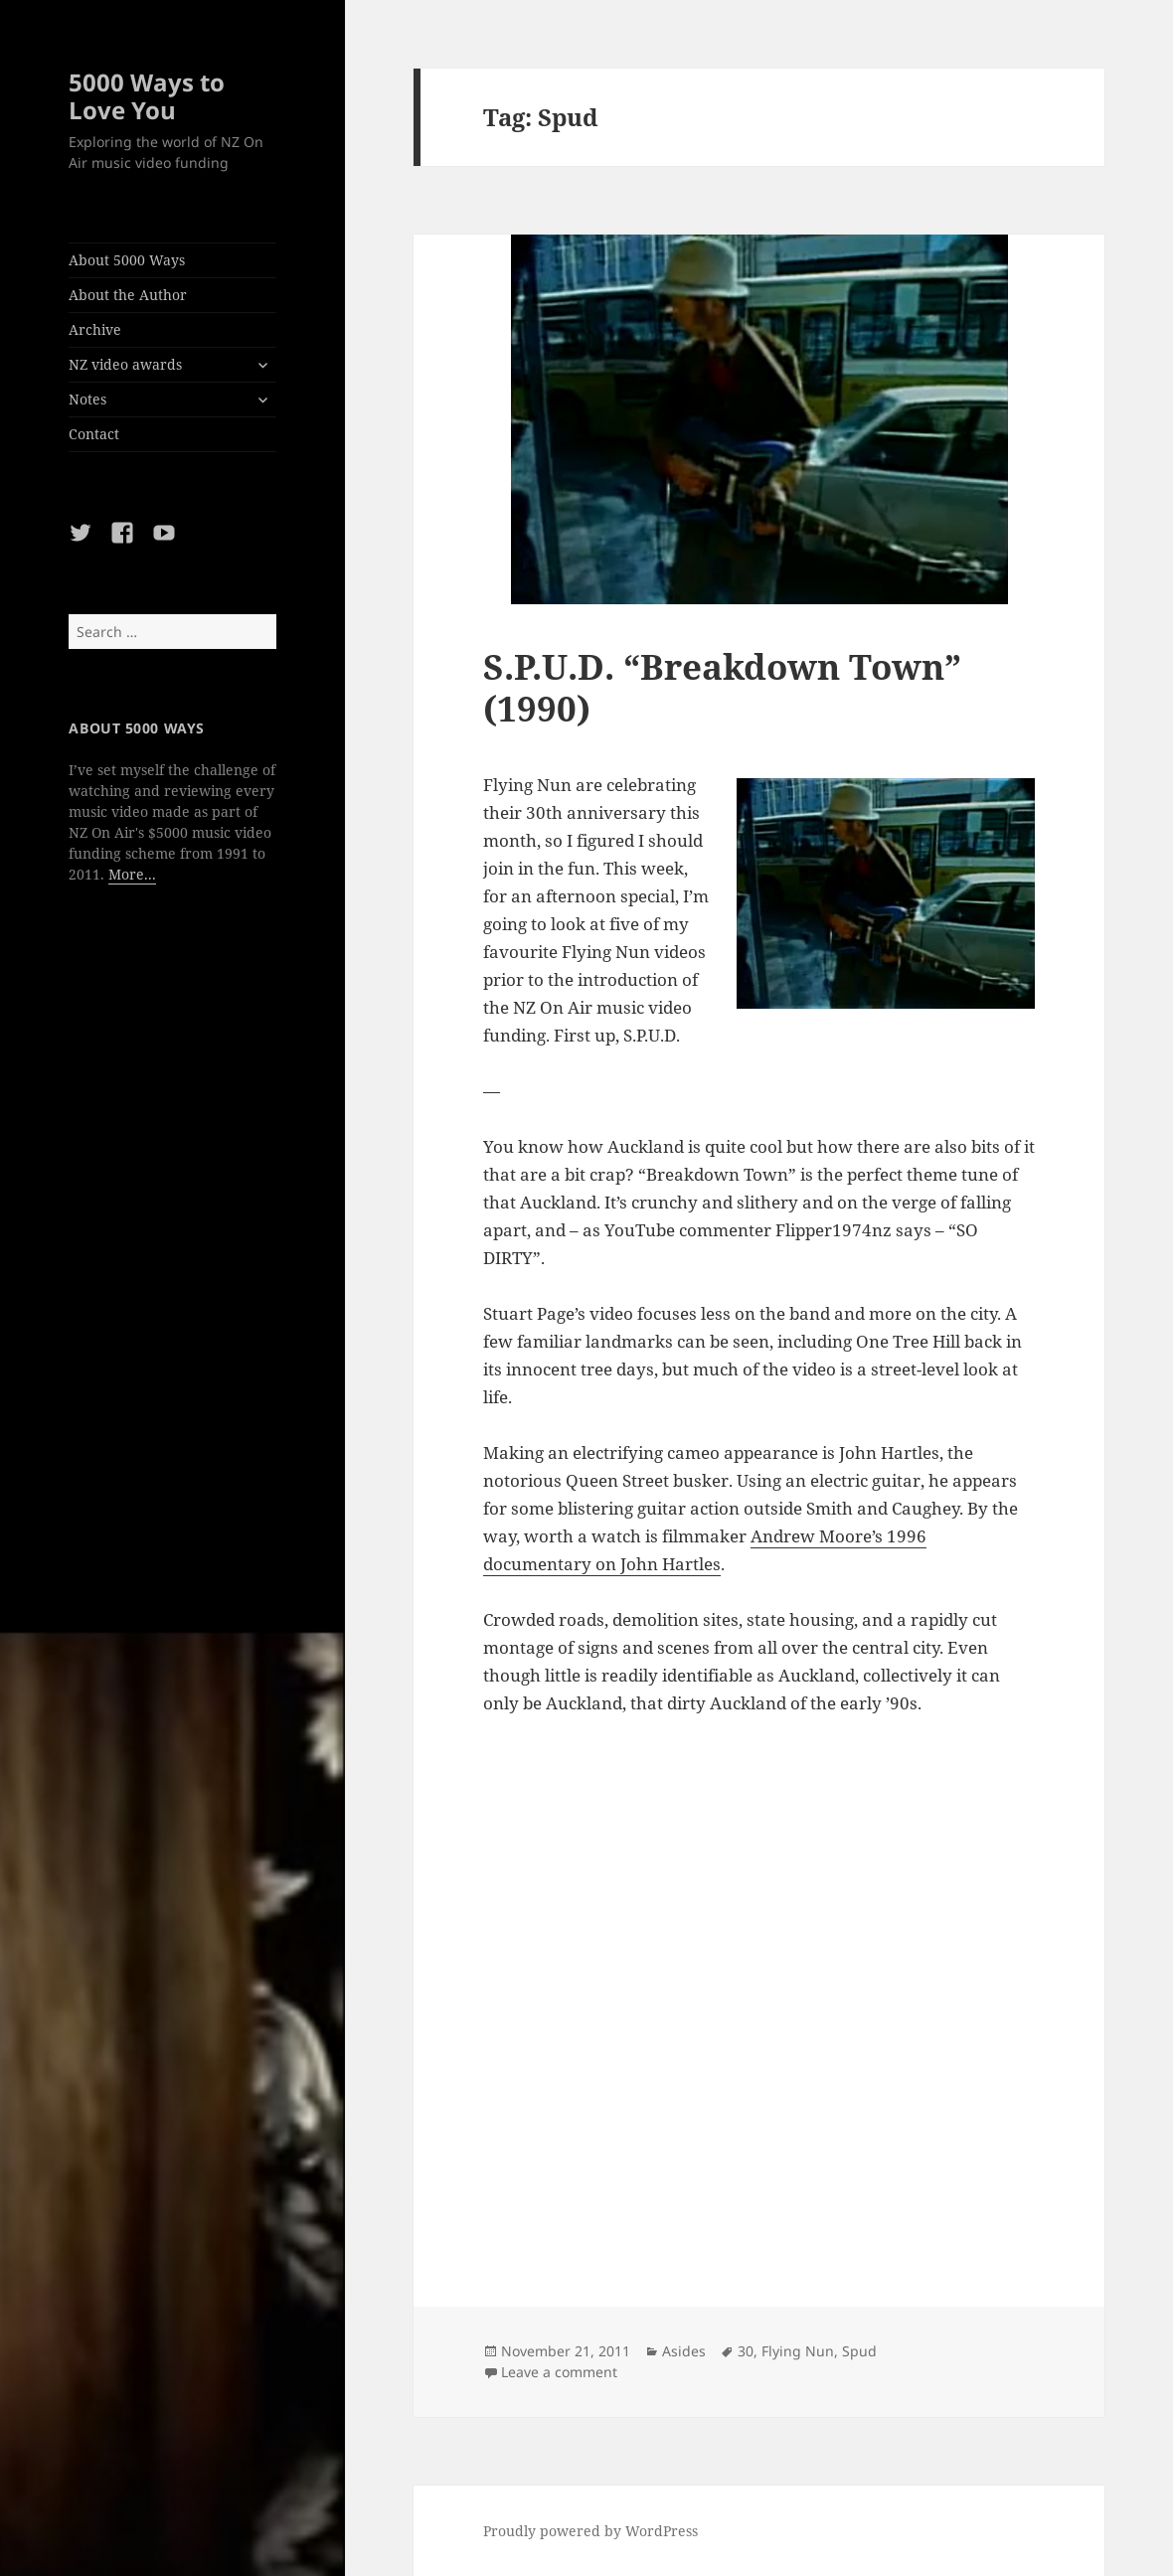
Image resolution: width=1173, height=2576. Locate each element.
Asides (684, 2350)
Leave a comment (559, 2371)
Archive (95, 329)
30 (746, 2350)
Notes (87, 399)
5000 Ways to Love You (147, 96)
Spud (859, 2350)
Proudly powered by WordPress (590, 2530)
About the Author (128, 294)
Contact (94, 433)
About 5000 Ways (127, 259)
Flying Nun (797, 2350)
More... (132, 874)
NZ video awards (125, 364)
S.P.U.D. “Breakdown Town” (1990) (722, 687)
